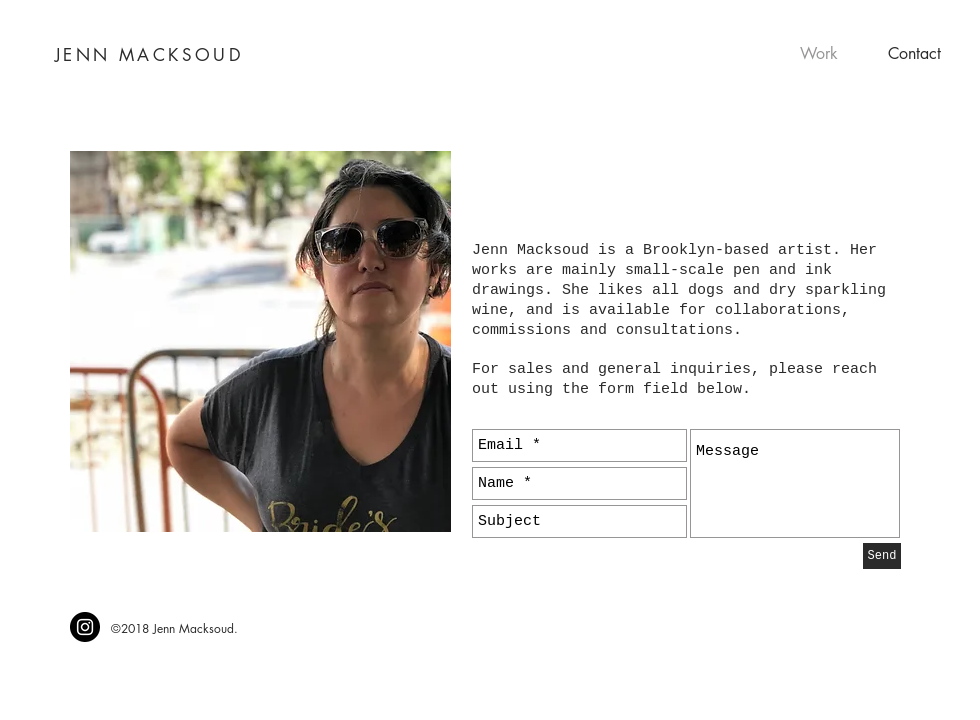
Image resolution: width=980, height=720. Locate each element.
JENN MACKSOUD (149, 55)
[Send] (882, 556)
